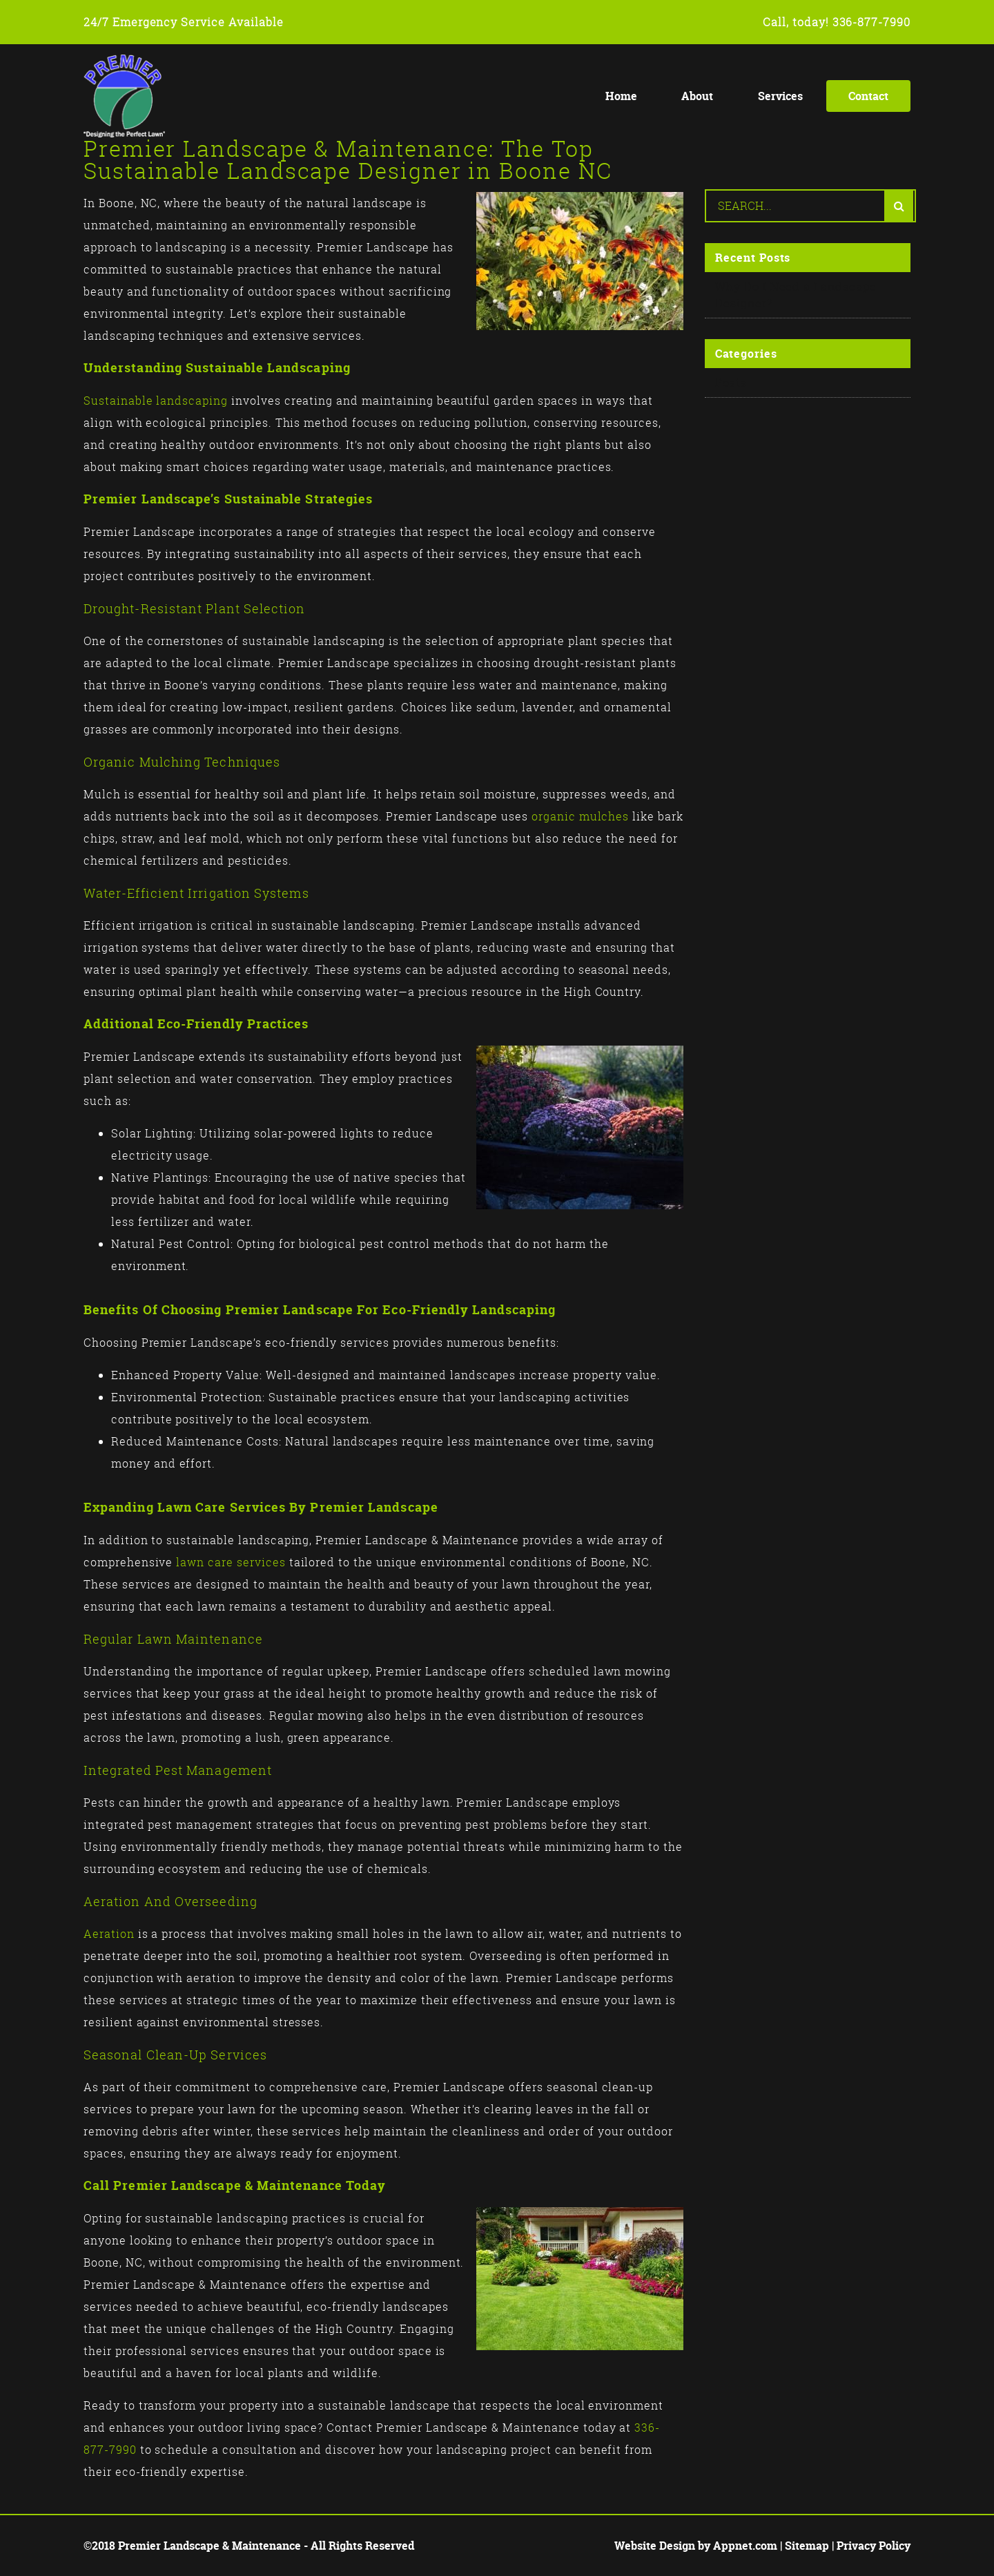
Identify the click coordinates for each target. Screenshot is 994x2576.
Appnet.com (745, 2545)
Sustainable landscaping (156, 400)
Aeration (109, 1933)
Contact (868, 96)
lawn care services (230, 1562)
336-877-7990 (871, 22)
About (697, 96)
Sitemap (807, 2545)
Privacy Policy (873, 2545)
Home (621, 96)
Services (780, 96)
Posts (731, 382)
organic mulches (580, 816)
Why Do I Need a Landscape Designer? (796, 295)
